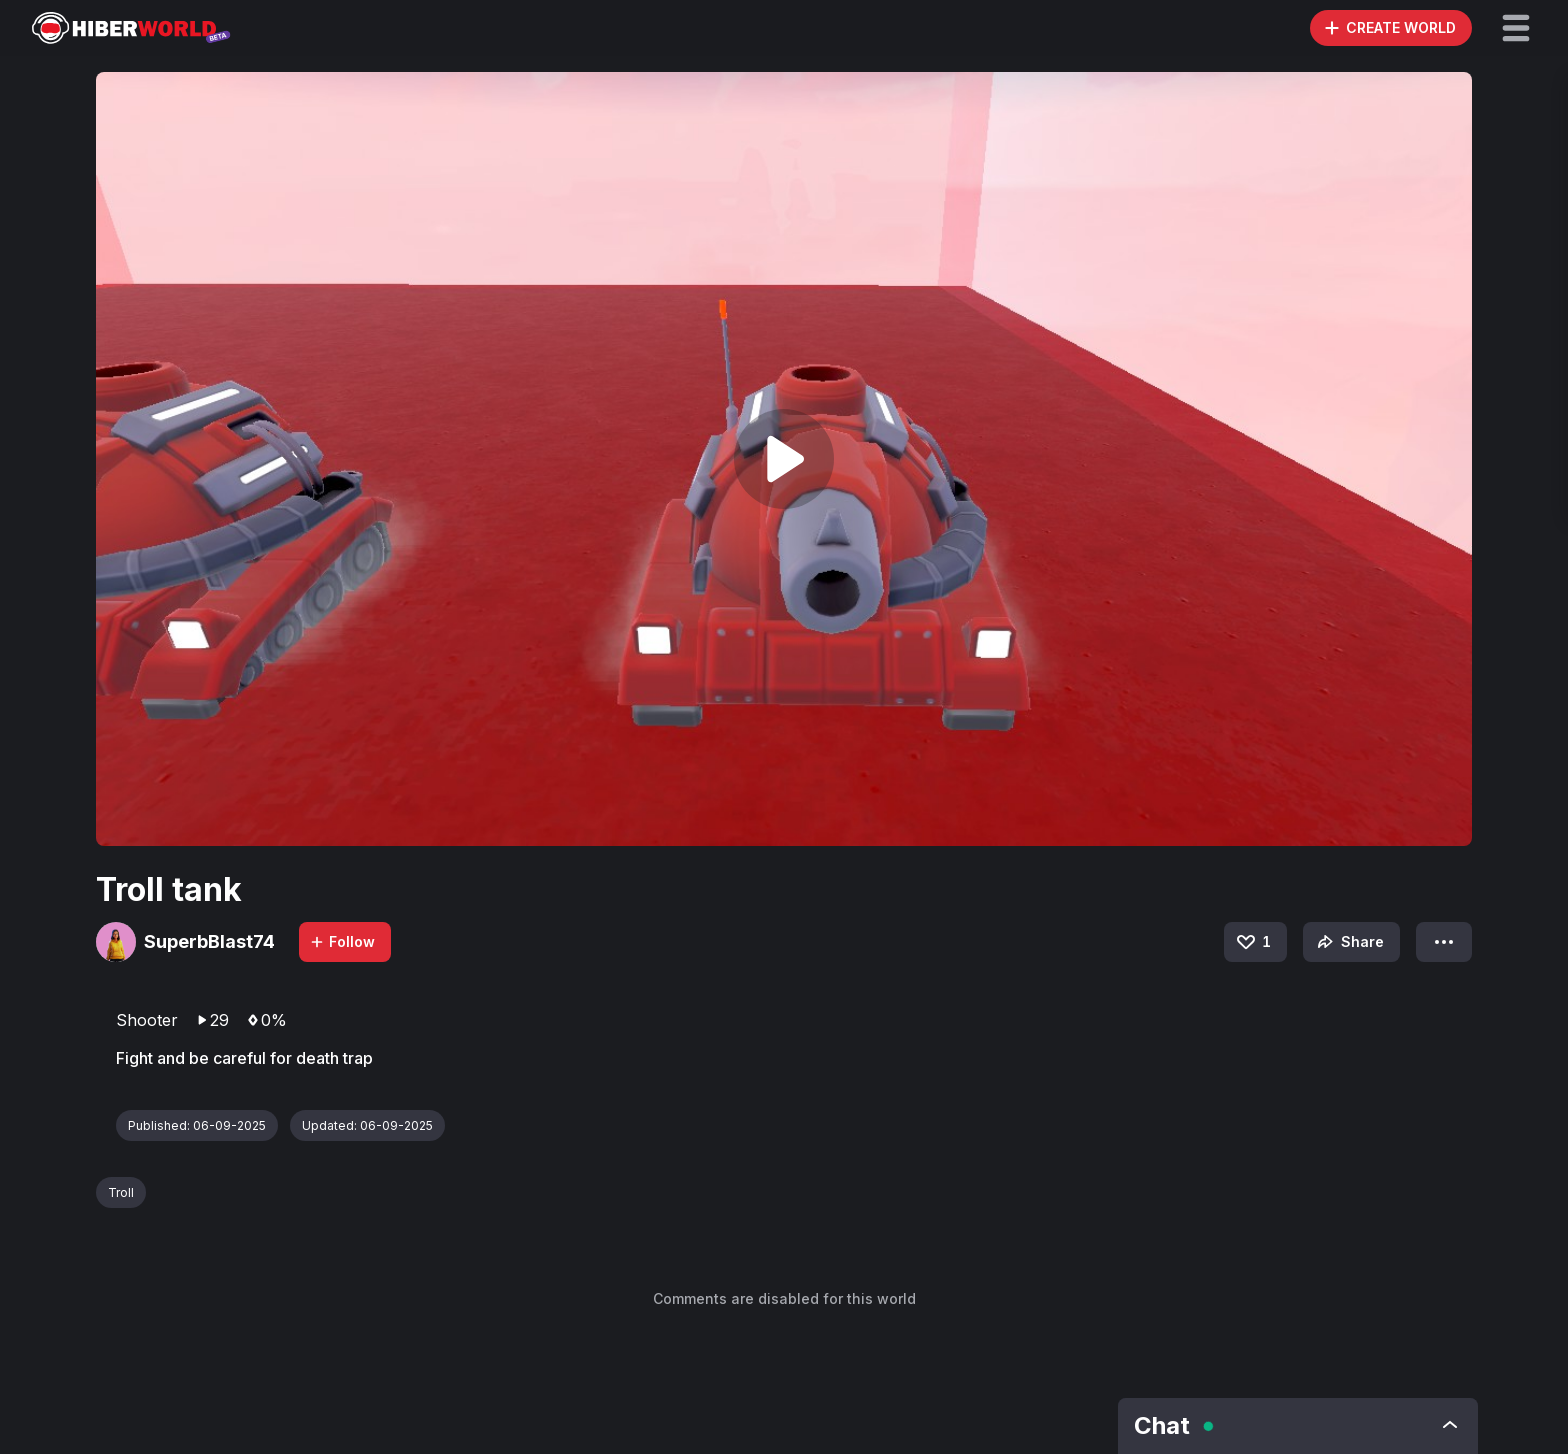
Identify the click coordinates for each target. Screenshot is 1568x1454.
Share (1348, 942)
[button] (1516, 28)
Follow (342, 941)
